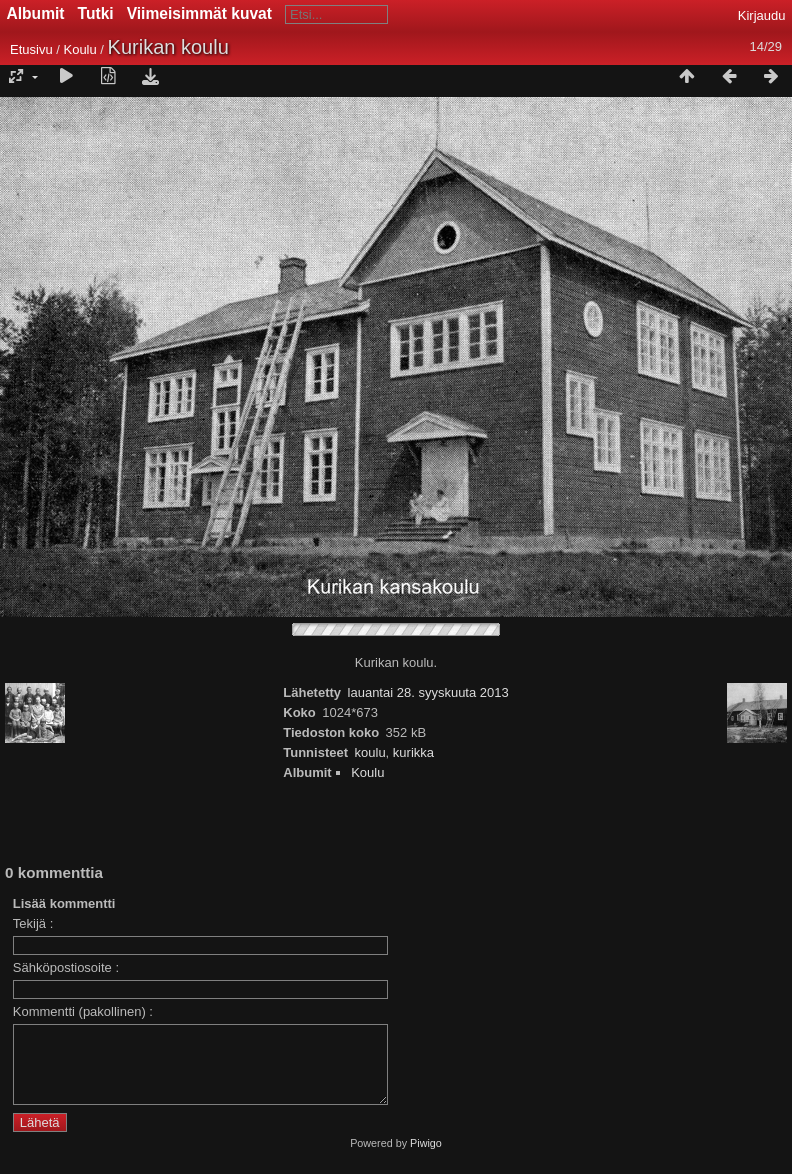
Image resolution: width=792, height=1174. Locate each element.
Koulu (79, 49)
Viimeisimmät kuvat (199, 13)
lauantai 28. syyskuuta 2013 (428, 692)
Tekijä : (33, 923)
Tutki (96, 13)
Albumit (36, 13)
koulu (370, 752)
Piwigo (426, 1158)
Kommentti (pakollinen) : (83, 1011)
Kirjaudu (762, 15)
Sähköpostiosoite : (66, 967)
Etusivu (31, 49)
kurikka (413, 752)
